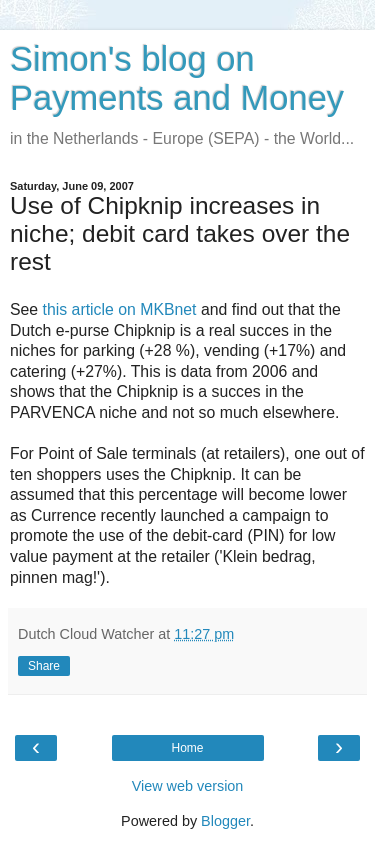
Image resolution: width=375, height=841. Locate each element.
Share (44, 666)
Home (187, 748)
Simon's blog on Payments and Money (177, 78)
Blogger (225, 821)
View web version (188, 786)
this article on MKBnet (120, 309)
